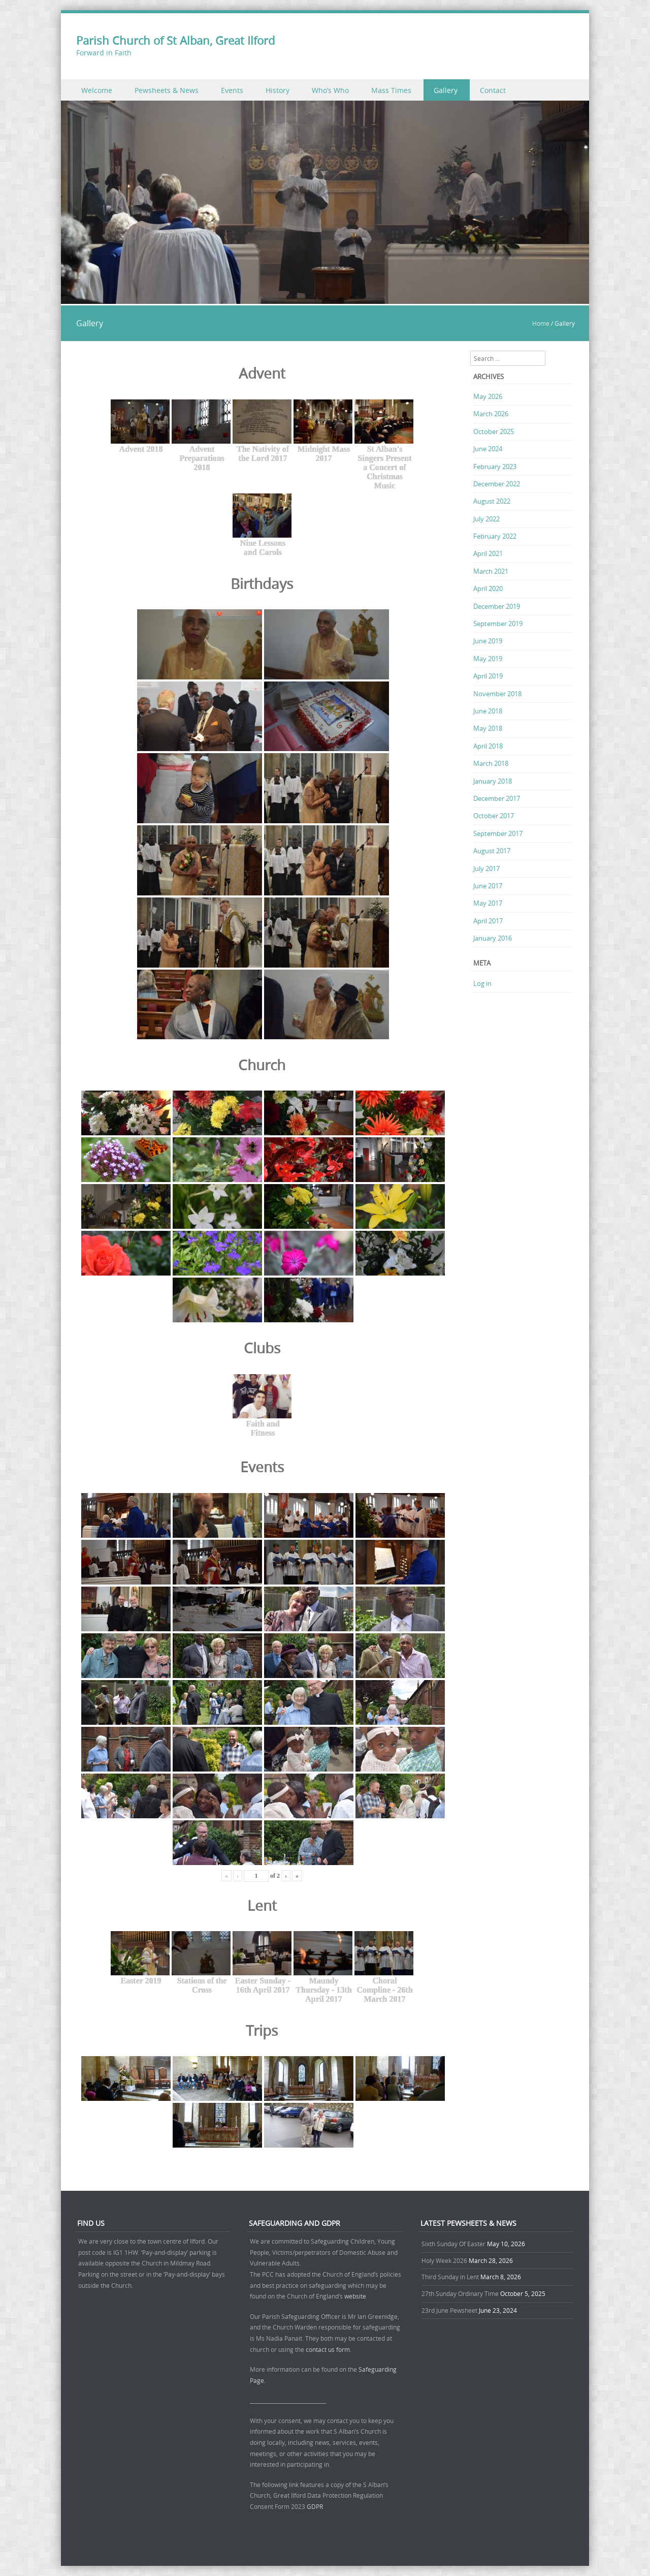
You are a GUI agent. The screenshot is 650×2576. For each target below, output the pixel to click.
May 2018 (487, 728)
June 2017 (487, 885)
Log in (482, 983)
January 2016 (492, 938)
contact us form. (329, 2349)
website (355, 2296)
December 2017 (496, 798)
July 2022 (486, 518)
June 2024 (487, 448)
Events (232, 90)
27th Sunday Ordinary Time (460, 2293)
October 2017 (493, 815)
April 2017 (488, 920)
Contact (493, 90)
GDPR (315, 2506)
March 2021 (490, 571)
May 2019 (487, 658)
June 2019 (487, 640)
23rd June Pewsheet (449, 2310)
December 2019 (496, 606)
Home (540, 323)
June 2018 (487, 711)
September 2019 (498, 623)
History (277, 90)
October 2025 (493, 431)
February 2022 (494, 536)
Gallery (446, 90)
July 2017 (486, 868)
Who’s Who (330, 90)
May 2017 (487, 903)
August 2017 (491, 850)
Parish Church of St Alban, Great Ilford (175, 40)
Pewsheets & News (167, 90)
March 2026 (490, 413)
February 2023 (494, 466)
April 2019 (488, 675)
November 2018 (497, 693)
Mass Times (391, 90)
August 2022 (491, 501)
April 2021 (488, 553)
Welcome (96, 90)
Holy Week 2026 (444, 2260)
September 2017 (498, 833)
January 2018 (492, 781)
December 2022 (496, 483)
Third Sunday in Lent (450, 2277)
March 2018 (490, 763)
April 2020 (488, 588)
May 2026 (487, 396)
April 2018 (488, 746)
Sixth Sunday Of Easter (453, 2244)
